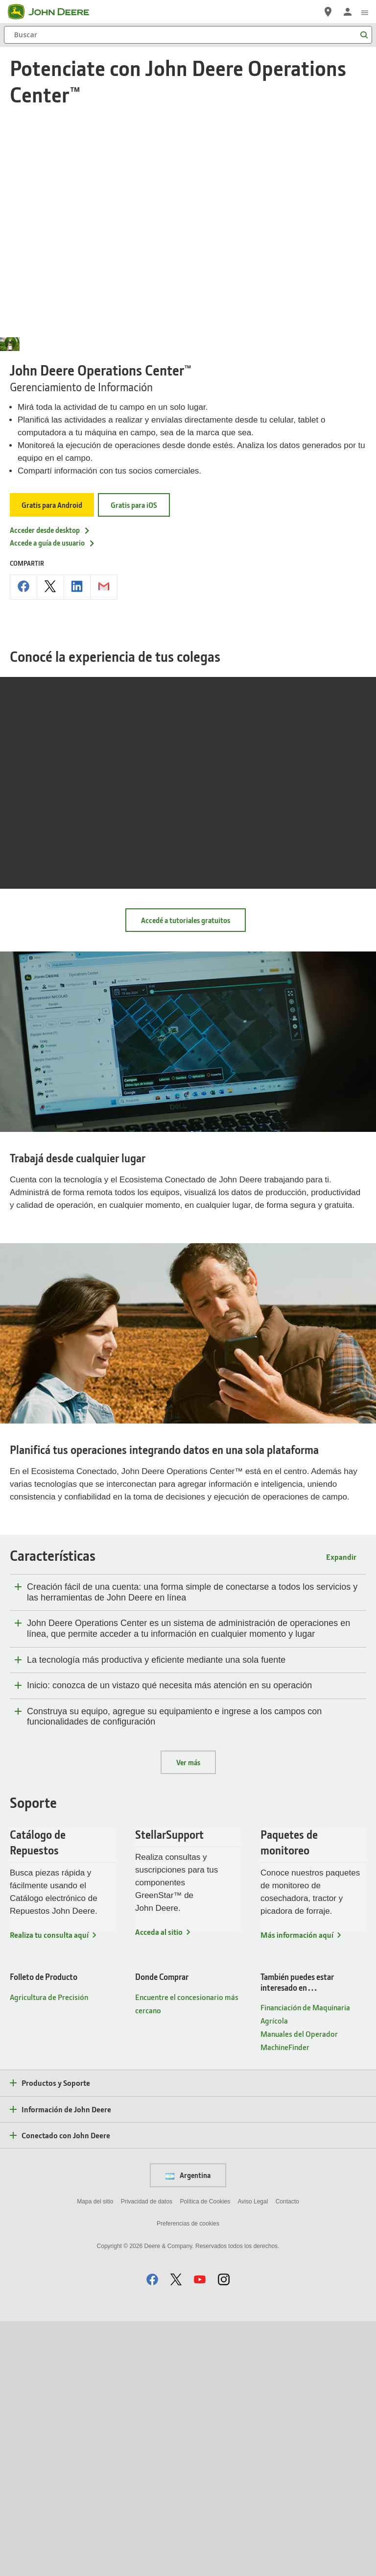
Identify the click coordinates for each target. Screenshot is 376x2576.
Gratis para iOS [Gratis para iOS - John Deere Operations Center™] (134, 760)
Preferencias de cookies (188, 2478)
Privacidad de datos (146, 2455)
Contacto (287, 2455)
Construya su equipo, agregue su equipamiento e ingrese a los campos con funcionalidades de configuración (174, 1971)
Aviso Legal (253, 2455)
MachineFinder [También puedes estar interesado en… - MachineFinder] (284, 2302)
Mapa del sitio (95, 2455)
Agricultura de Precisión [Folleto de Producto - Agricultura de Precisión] (49, 2251)
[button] (152, 2534)
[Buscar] (188, 35)
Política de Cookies (205, 2455)
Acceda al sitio (159, 2186)
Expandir (341, 1811)
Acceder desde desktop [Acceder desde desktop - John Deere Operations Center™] (50, 784)
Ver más (188, 2017)
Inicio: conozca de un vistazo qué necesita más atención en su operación (169, 1940)
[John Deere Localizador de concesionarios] (328, 12)
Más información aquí (296, 2189)
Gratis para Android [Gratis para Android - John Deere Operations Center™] (52, 760)
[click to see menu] (364, 12)
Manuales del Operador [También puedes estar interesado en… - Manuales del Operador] (299, 2288)
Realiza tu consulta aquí (49, 2189)
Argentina (188, 2430)
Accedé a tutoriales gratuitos (185, 1175)
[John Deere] (54, 12)
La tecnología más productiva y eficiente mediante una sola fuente (156, 1914)
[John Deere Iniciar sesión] (347, 12)
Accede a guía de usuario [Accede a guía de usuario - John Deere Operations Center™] (52, 797)
